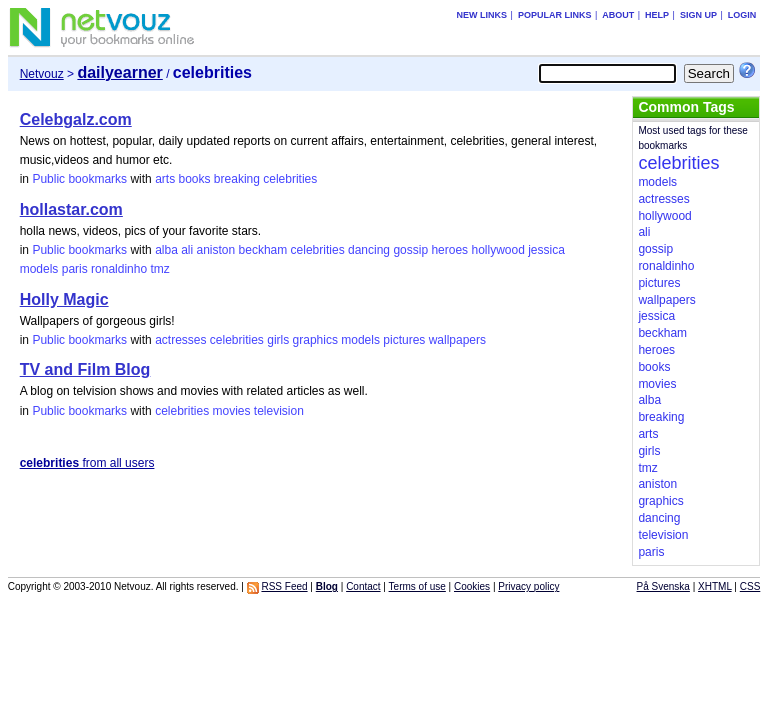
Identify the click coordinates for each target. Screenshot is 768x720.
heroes (449, 250)
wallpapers (457, 340)
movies (232, 411)
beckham (263, 250)
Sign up (698, 15)
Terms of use (417, 586)
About (618, 15)
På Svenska (663, 586)
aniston (216, 250)
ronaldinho (119, 269)
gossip (410, 250)
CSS (750, 586)
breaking (237, 179)
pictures (404, 340)
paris (75, 269)
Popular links (555, 15)
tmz (159, 269)
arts (165, 179)
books (194, 179)
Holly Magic (64, 299)
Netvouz (42, 74)
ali (187, 250)
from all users (87, 463)
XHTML (715, 586)
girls (278, 340)
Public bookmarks (79, 179)
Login (742, 15)
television (279, 411)
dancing (369, 250)
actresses (180, 340)
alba (166, 250)
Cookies (472, 586)
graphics (315, 340)
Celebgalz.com (76, 119)
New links (482, 15)
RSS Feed (284, 586)
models (39, 269)
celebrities (290, 179)
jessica (546, 250)
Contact (363, 586)
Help (657, 15)
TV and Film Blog (85, 369)
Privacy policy (528, 586)
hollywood (497, 250)
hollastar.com (71, 209)
